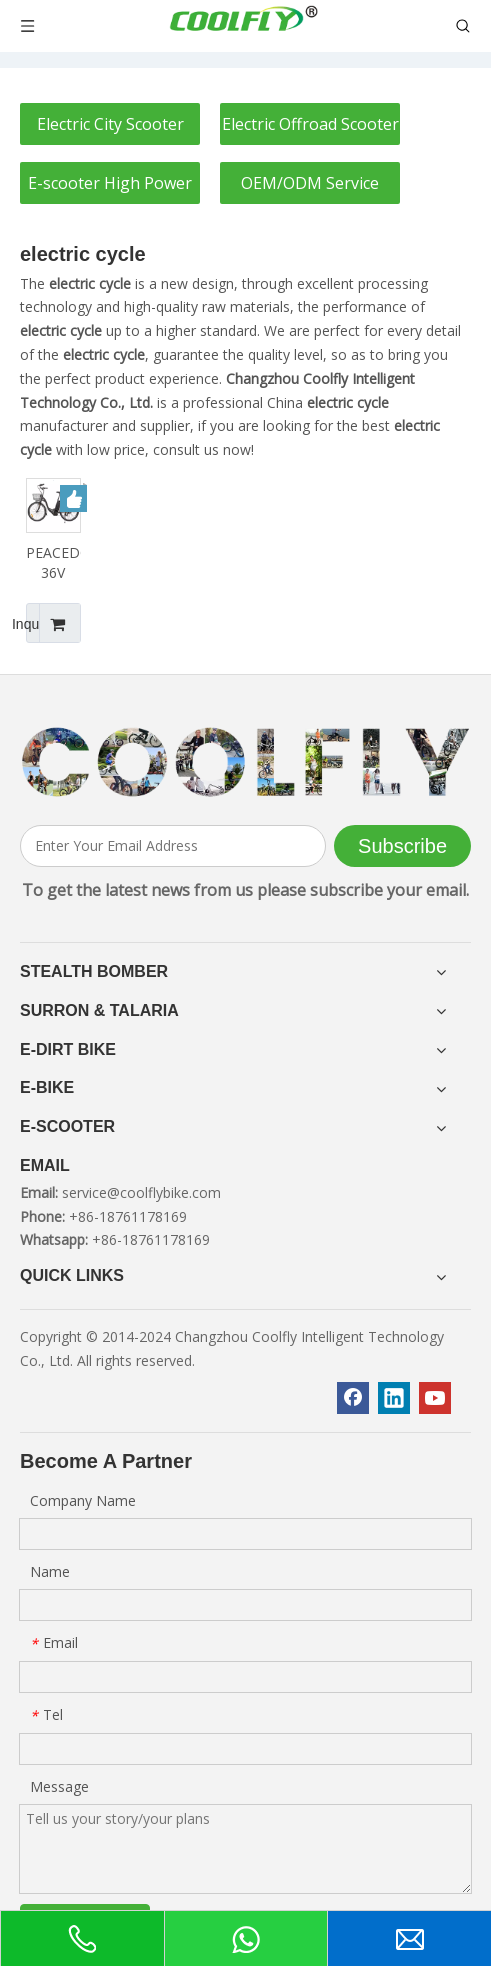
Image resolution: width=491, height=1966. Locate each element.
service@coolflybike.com (141, 1192)
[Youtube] (435, 1398)
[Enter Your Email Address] (173, 846)
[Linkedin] (394, 1398)
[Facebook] (353, 1398)
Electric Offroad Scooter (310, 124)
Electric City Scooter (110, 124)
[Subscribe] (402, 846)
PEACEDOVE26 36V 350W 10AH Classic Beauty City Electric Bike (53, 563)
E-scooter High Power (110, 183)
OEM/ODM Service (310, 183)
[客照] (245, 762)
